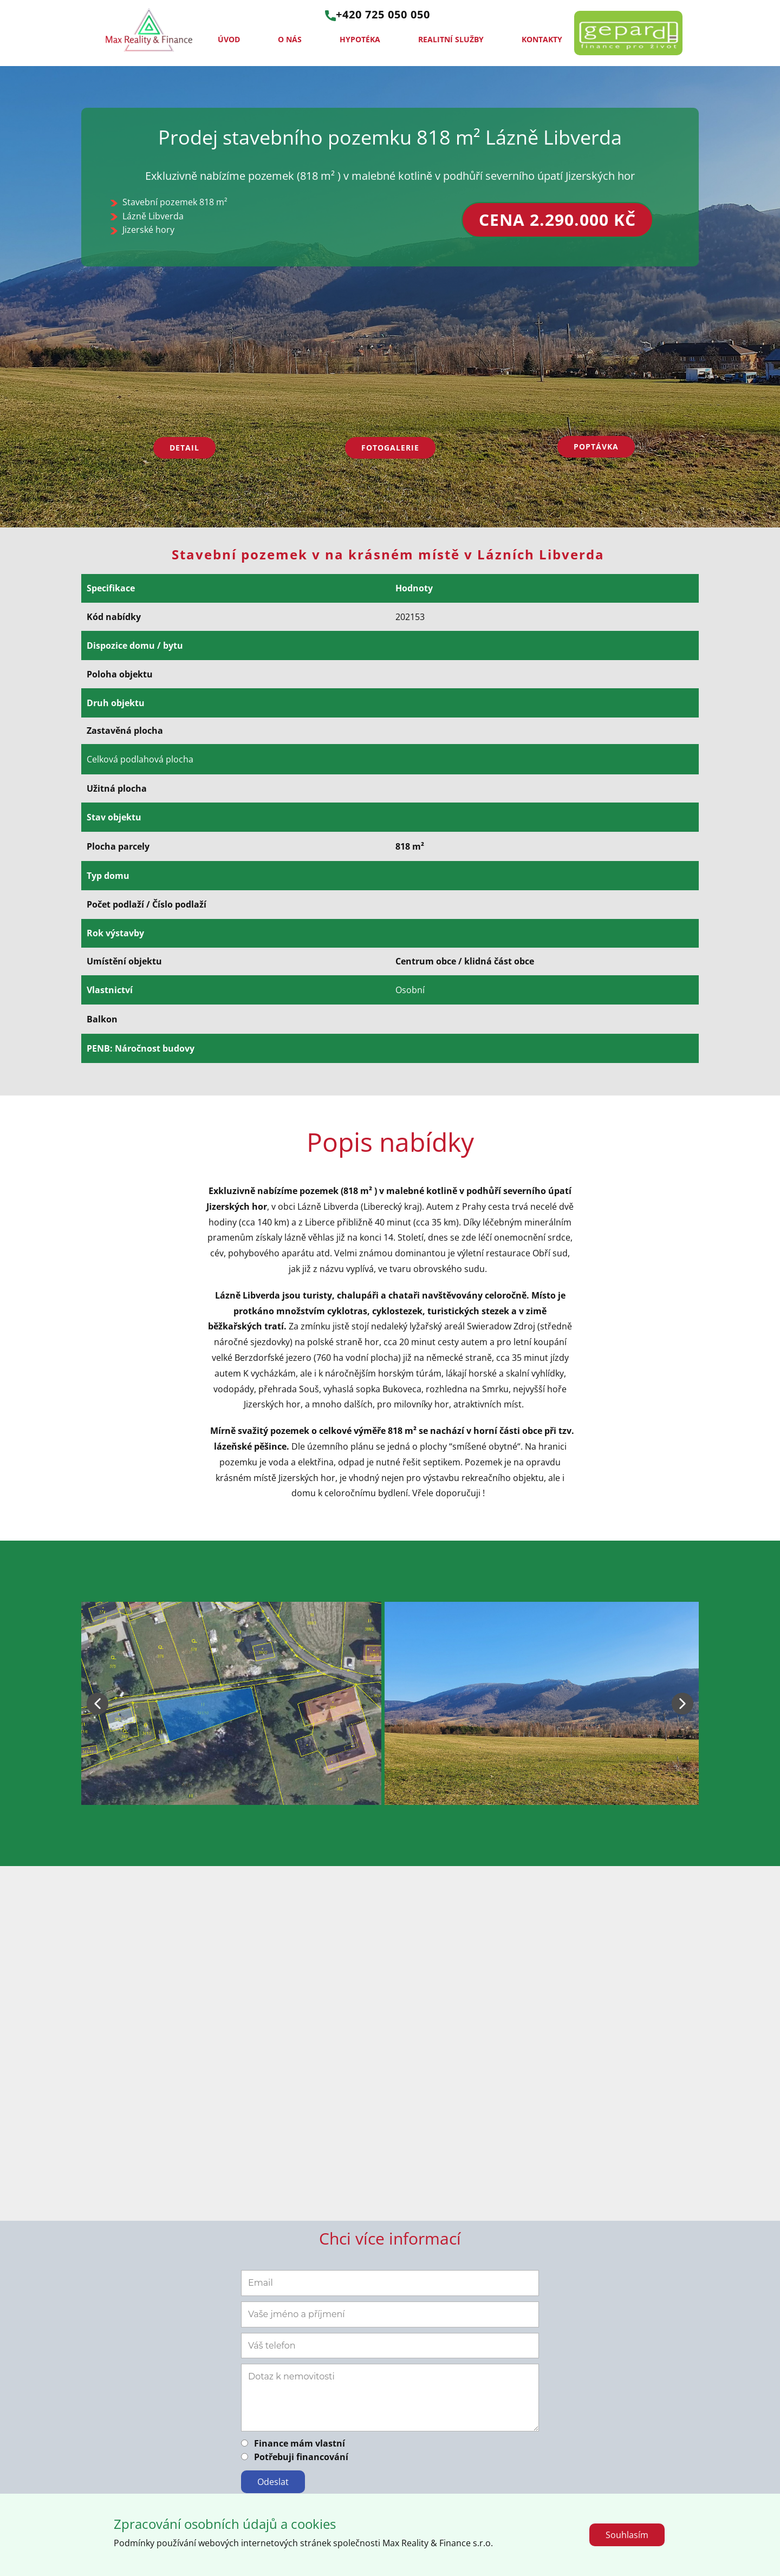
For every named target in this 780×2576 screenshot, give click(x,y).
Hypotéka (360, 39)
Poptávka (596, 446)
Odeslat (273, 2482)
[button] (97, 1703)
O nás (290, 39)
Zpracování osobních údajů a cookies (225, 2524)
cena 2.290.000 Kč (557, 219)
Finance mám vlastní (299, 2443)
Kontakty (542, 39)
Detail (184, 447)
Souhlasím (627, 2535)
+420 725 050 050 (377, 15)
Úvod (229, 39)
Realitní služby (451, 39)
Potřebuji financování (301, 2457)
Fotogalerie (390, 447)
